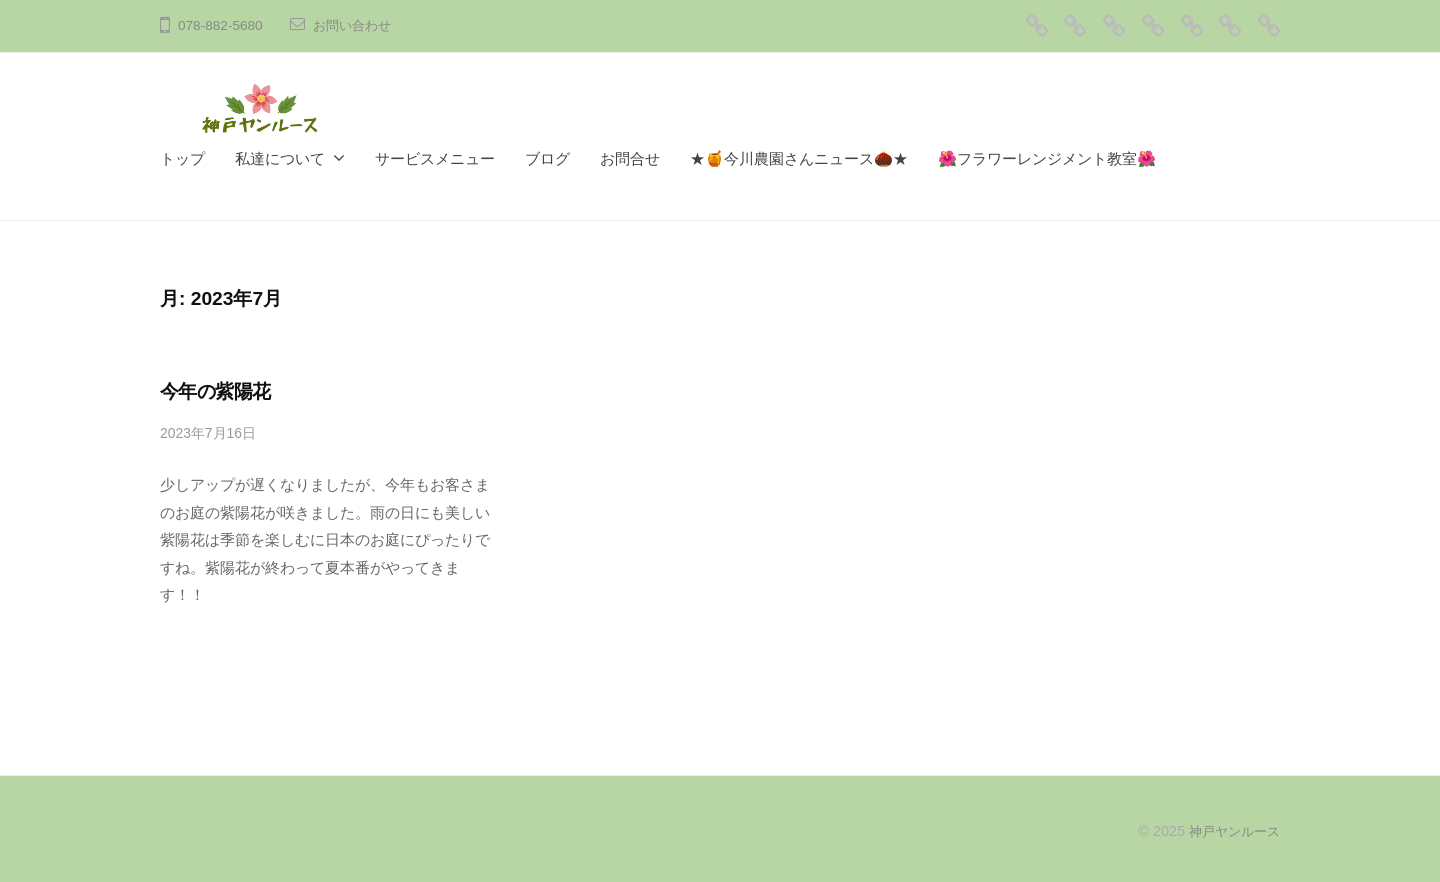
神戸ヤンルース (1231, 831)
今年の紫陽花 (215, 391)
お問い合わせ (355, 25)
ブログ (547, 158)
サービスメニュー (435, 158)
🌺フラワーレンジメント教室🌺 (1047, 158)
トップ (182, 158)
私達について (280, 158)
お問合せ (630, 158)
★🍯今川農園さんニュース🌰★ (799, 158)
